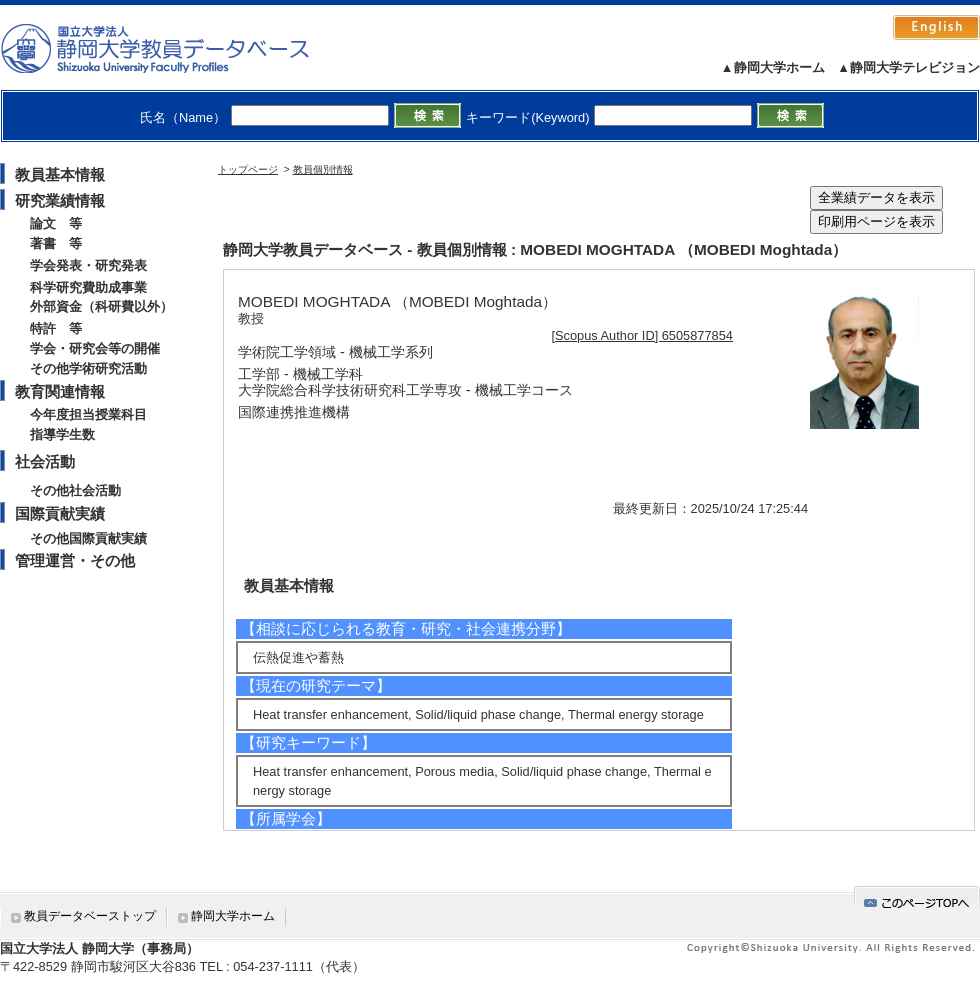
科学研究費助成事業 (88, 287)
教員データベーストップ (90, 916)
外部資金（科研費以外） (101, 306)
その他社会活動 (75, 490)
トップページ (248, 169)
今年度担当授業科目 (88, 414)
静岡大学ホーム (233, 916)
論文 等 (56, 223)
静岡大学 (175, 48)
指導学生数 (62, 434)
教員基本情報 (60, 174)
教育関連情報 (60, 391)
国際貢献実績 (60, 513)
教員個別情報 (323, 169)
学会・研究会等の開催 (95, 348)
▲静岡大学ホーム (773, 67)
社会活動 (45, 461)
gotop (917, 899)
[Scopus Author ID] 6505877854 (642, 335)
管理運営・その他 (75, 560)
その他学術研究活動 (88, 368)
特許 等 (56, 328)
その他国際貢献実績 (88, 538)
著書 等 (56, 243)
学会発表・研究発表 (88, 265)
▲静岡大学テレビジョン (908, 67)
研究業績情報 (60, 200)
